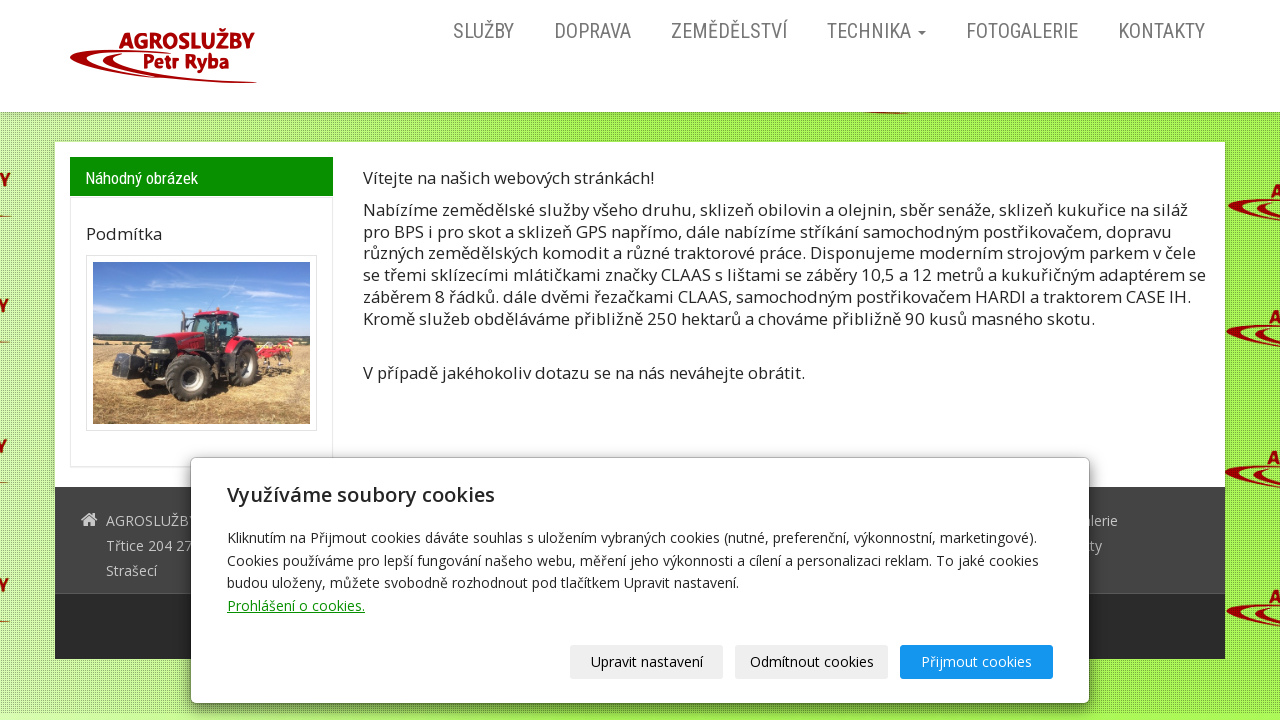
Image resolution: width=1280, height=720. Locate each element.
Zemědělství (729, 31)
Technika (876, 31)
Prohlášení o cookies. (296, 605)
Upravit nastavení (647, 661)
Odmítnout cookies (812, 661)
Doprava (592, 31)
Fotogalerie (1022, 31)
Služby (483, 31)
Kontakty (1161, 31)
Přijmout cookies (976, 661)
